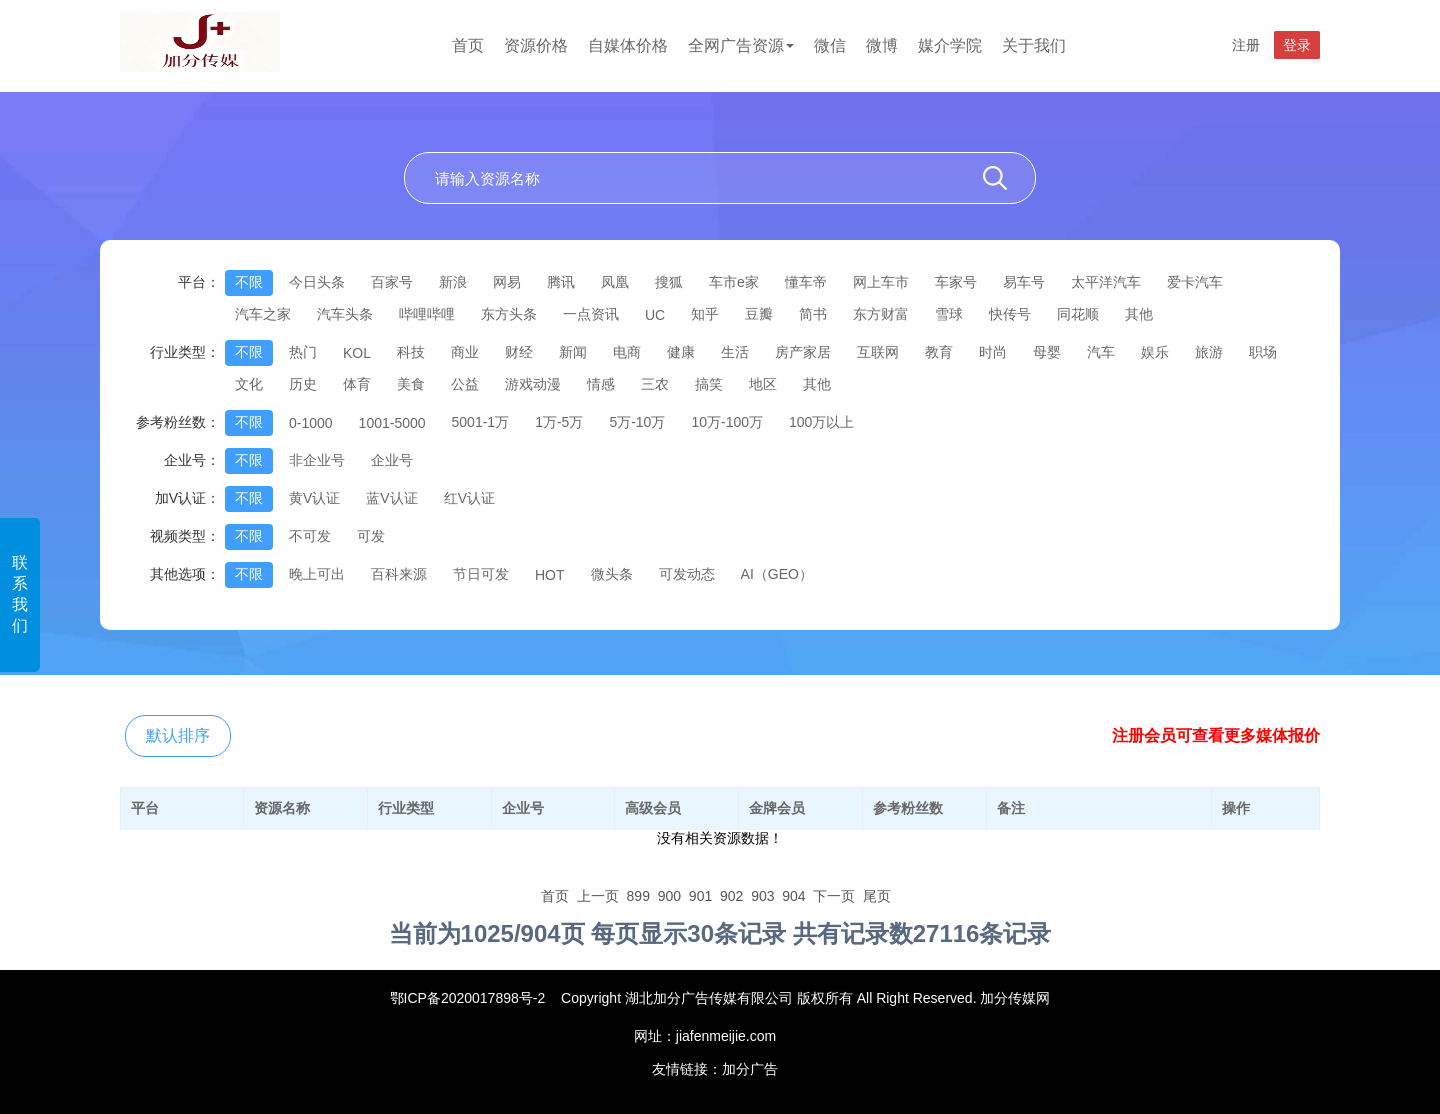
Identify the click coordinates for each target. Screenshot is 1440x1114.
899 (638, 896)
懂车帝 (806, 282)
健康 (681, 352)
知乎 (705, 314)
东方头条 (509, 314)
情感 (601, 384)
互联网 (878, 352)
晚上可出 (317, 574)
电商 (627, 352)
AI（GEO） (777, 574)
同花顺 (1078, 314)
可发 (371, 536)
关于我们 (1034, 45)
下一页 (834, 896)
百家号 (392, 282)
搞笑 (709, 384)
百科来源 (399, 574)
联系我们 (20, 594)
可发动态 (687, 574)
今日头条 (317, 282)
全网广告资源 (741, 45)
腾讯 (561, 282)
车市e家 (734, 282)
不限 (249, 282)
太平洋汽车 (1106, 282)
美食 (411, 384)
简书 (813, 314)
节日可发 (481, 574)
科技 (411, 352)
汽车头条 (345, 314)
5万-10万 (637, 422)
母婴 (1047, 352)
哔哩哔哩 (427, 314)
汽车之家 (263, 314)
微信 (830, 45)
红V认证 (469, 498)
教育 (939, 352)
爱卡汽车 (1195, 282)
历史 (303, 384)
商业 (465, 352)
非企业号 (317, 460)
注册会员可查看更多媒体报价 (1216, 735)
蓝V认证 (391, 498)
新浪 (453, 282)
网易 (507, 282)
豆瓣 (759, 314)
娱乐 (1155, 352)
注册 (1246, 45)
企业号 (392, 460)
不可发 (310, 536)
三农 (655, 384)
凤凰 (615, 282)
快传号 (1010, 314)
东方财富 (881, 314)
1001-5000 (392, 423)
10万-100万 (727, 422)
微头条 (612, 574)
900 (669, 896)
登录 (1297, 45)
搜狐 (669, 282)
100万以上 (821, 422)
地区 (763, 384)
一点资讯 (591, 314)
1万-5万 (559, 422)
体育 (357, 384)
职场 (1263, 352)
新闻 (573, 352)
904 (793, 896)
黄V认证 (314, 498)
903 (762, 896)
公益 (465, 384)
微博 (882, 45)
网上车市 (881, 282)
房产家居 (803, 352)
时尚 (993, 352)
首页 (468, 45)
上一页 (598, 896)
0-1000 (311, 423)
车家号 (956, 282)
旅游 (1209, 352)
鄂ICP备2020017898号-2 (468, 998)
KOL (357, 353)
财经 (519, 352)
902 (731, 896)
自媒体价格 (628, 45)
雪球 (949, 314)
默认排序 (178, 735)
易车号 (1024, 282)
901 (700, 896)
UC (655, 315)
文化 (249, 384)
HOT (550, 575)
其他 (1139, 314)
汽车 (1101, 352)
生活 (735, 352)
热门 (303, 352)
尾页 (877, 896)
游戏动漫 (533, 384)
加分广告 (750, 1069)
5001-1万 (481, 422)
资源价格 (536, 45)
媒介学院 (950, 45)
